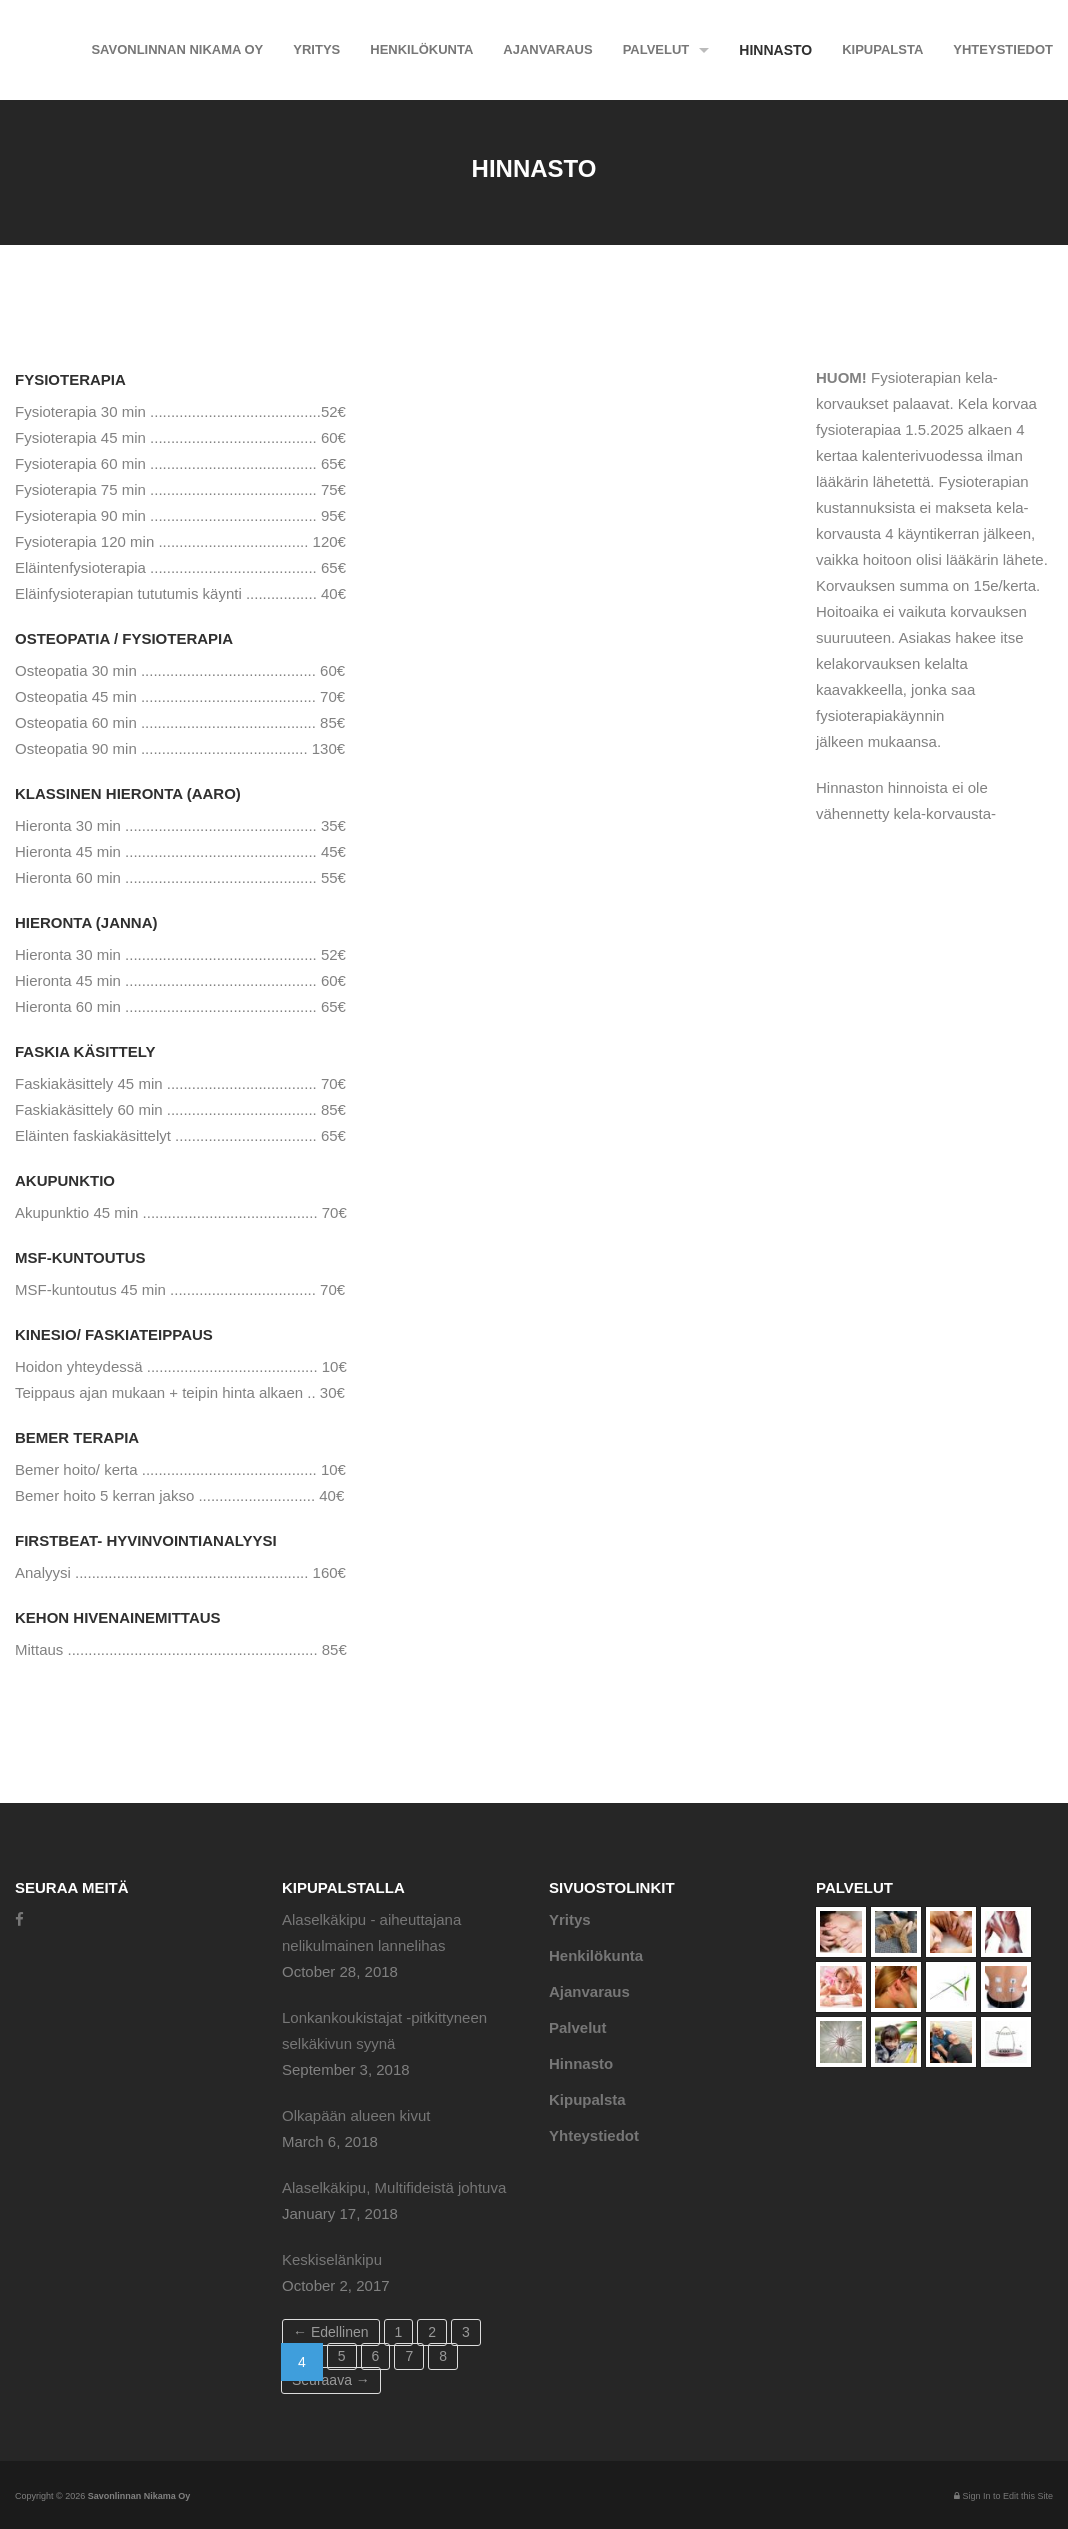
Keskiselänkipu (332, 2259)
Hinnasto (775, 50)
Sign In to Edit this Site (1003, 2496)
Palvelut (656, 49)
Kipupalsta (882, 49)
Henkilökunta (421, 49)
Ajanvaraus (547, 49)
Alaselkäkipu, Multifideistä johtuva (394, 2187)
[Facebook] (19, 1919)
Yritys (316, 49)
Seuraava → (331, 2380)
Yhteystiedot (1003, 49)
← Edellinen (331, 2332)
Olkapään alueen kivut (356, 2115)
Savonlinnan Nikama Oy (177, 49)
